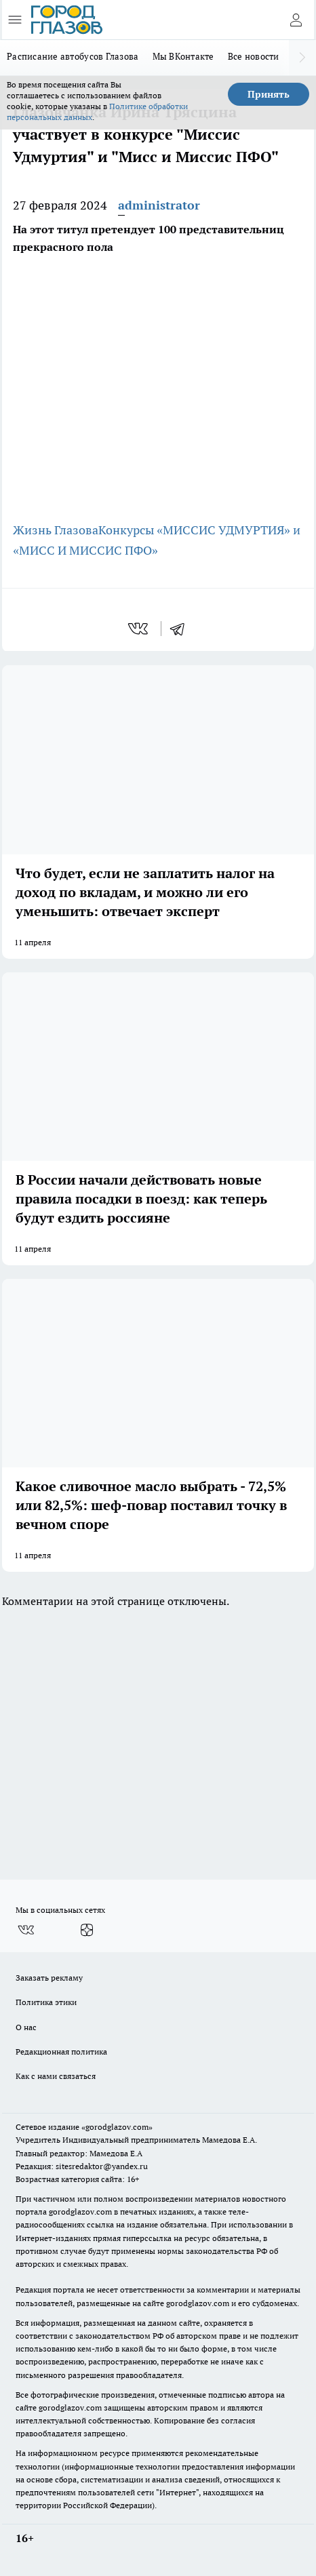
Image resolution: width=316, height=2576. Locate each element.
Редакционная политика (61, 2051)
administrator (159, 205)
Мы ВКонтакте (183, 56)
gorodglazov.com (80, 2211)
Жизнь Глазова (55, 530)
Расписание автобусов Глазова (73, 56)
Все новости (253, 56)
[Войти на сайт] (295, 19)
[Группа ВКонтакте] (26, 1929)
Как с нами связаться (56, 2076)
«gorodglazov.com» (117, 2127)
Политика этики (46, 2002)
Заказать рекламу (49, 1978)
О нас (26, 2027)
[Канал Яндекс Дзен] (87, 1929)
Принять (269, 94)
